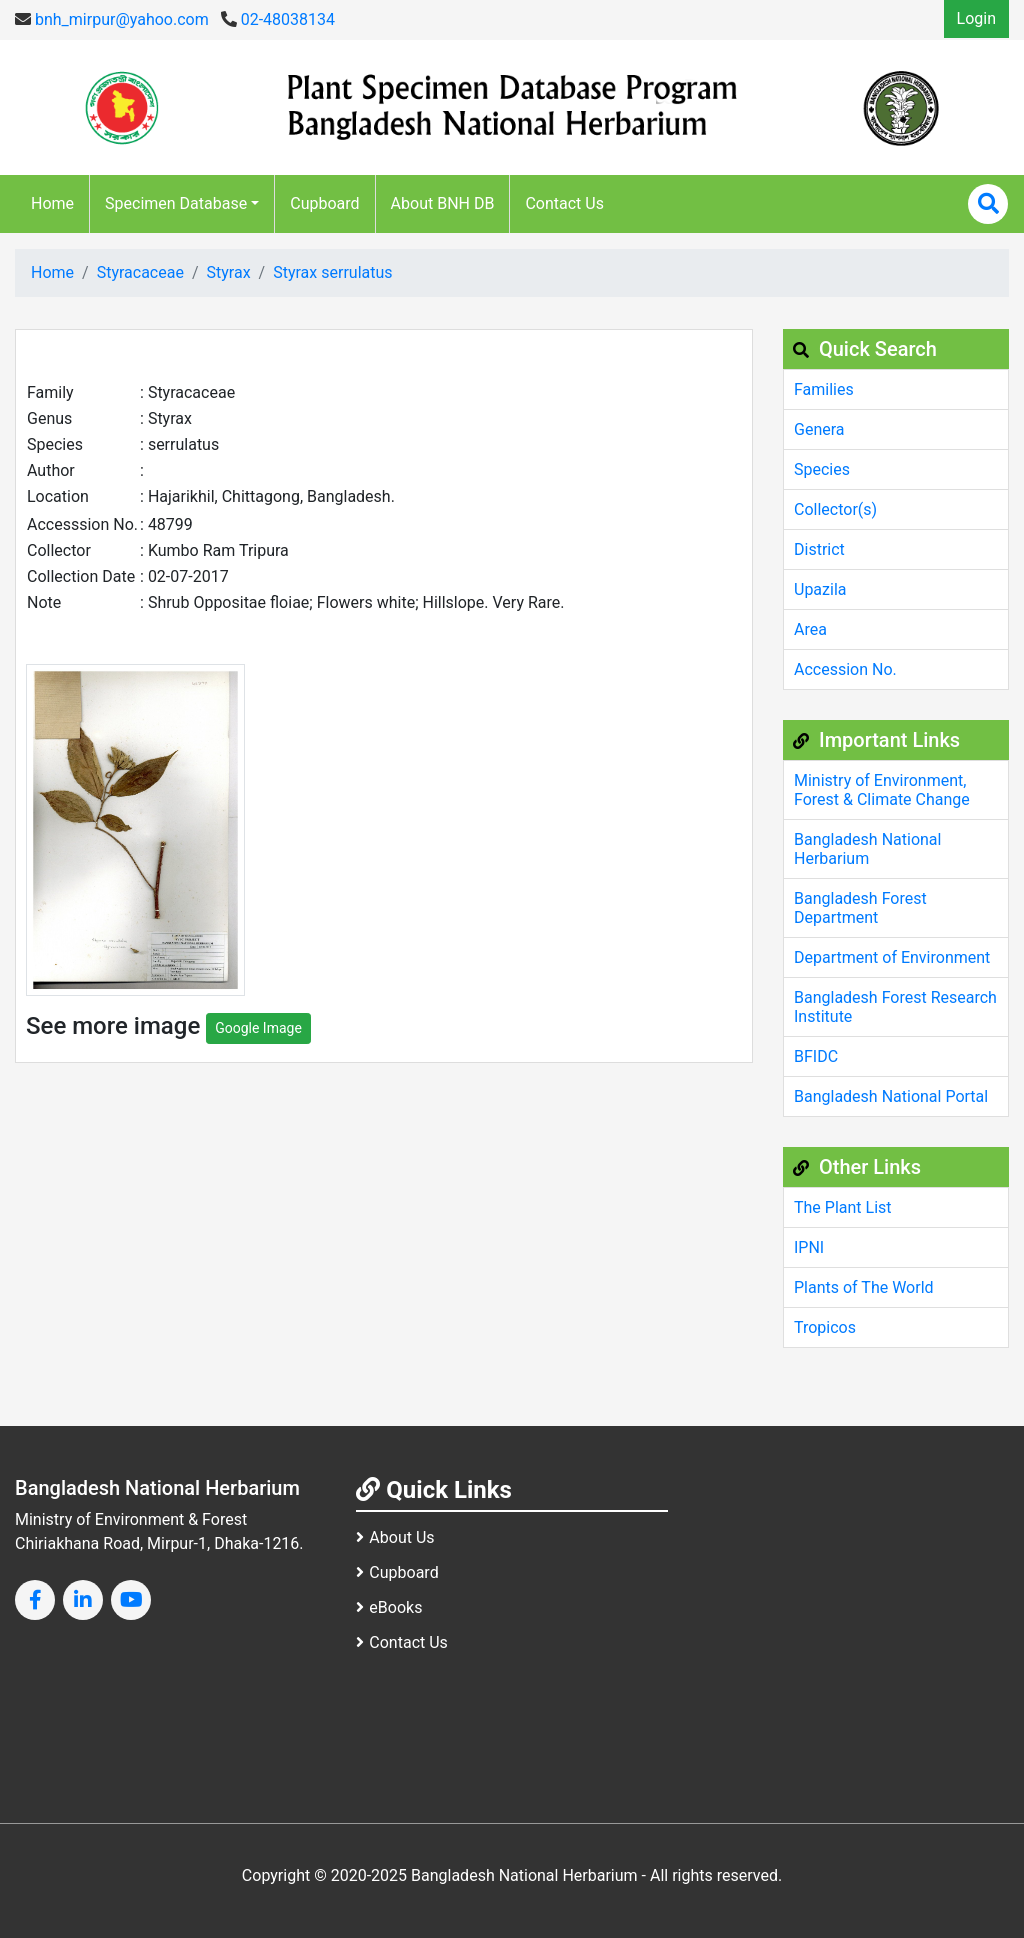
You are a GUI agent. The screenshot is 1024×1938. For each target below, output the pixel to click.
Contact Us (564, 203)
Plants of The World (864, 1287)
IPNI (809, 1247)
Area (810, 629)
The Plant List (843, 1207)
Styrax (229, 272)
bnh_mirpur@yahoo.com (112, 19)
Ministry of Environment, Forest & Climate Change (882, 790)
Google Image (258, 1028)
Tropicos (825, 1327)
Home (52, 203)
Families (824, 389)
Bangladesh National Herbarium (867, 849)
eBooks (389, 1607)
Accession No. (845, 669)
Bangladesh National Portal (891, 1096)
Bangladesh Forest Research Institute (895, 1007)
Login (976, 18)
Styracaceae (140, 272)
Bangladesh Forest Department (860, 908)
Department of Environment (892, 957)
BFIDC (816, 1056)
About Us (395, 1537)
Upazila (820, 589)
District (819, 549)
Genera (819, 429)
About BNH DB (443, 203)
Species (822, 469)
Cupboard (324, 203)
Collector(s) (835, 509)
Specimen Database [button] (176, 203)
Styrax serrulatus (332, 272)
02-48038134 (278, 19)
